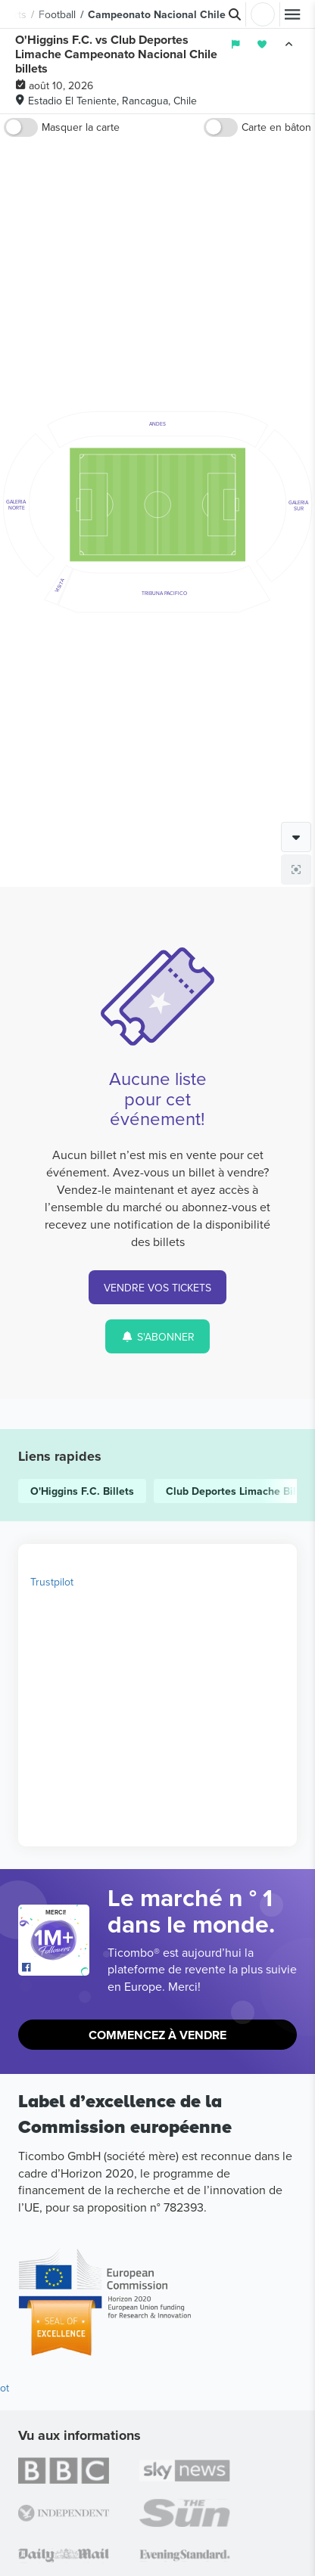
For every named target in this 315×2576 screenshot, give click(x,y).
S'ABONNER (157, 1336)
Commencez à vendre (157, 2035)
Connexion (263, 14)
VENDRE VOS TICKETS (157, 1287)
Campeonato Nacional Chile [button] (157, 14)
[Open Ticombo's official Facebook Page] (55, 1968)
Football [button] (57, 14)
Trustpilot (51, 1581)
